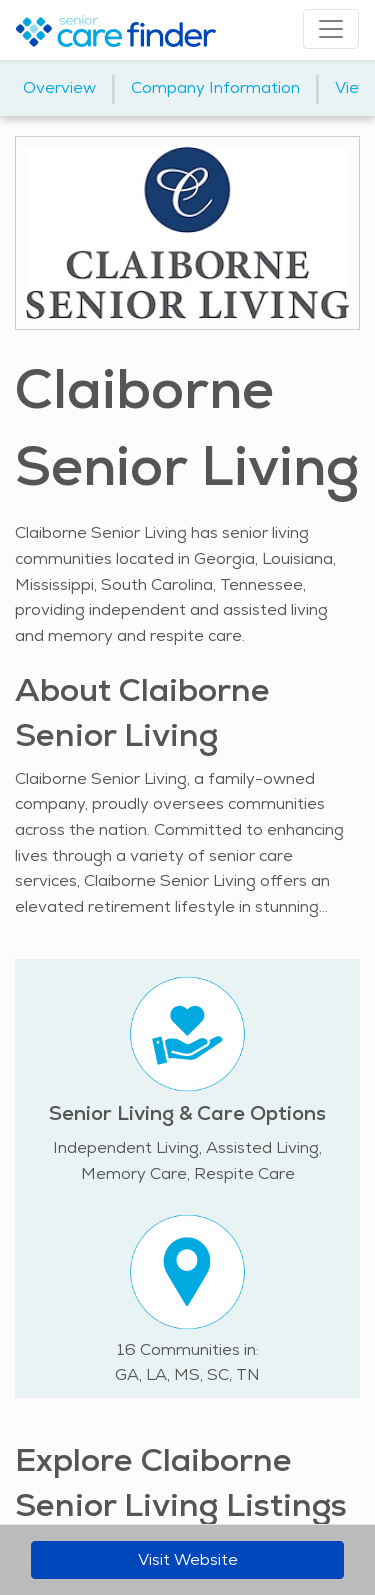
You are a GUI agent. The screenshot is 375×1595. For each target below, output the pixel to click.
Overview (59, 87)
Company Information (215, 87)
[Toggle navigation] (331, 29)
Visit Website (188, 1559)
